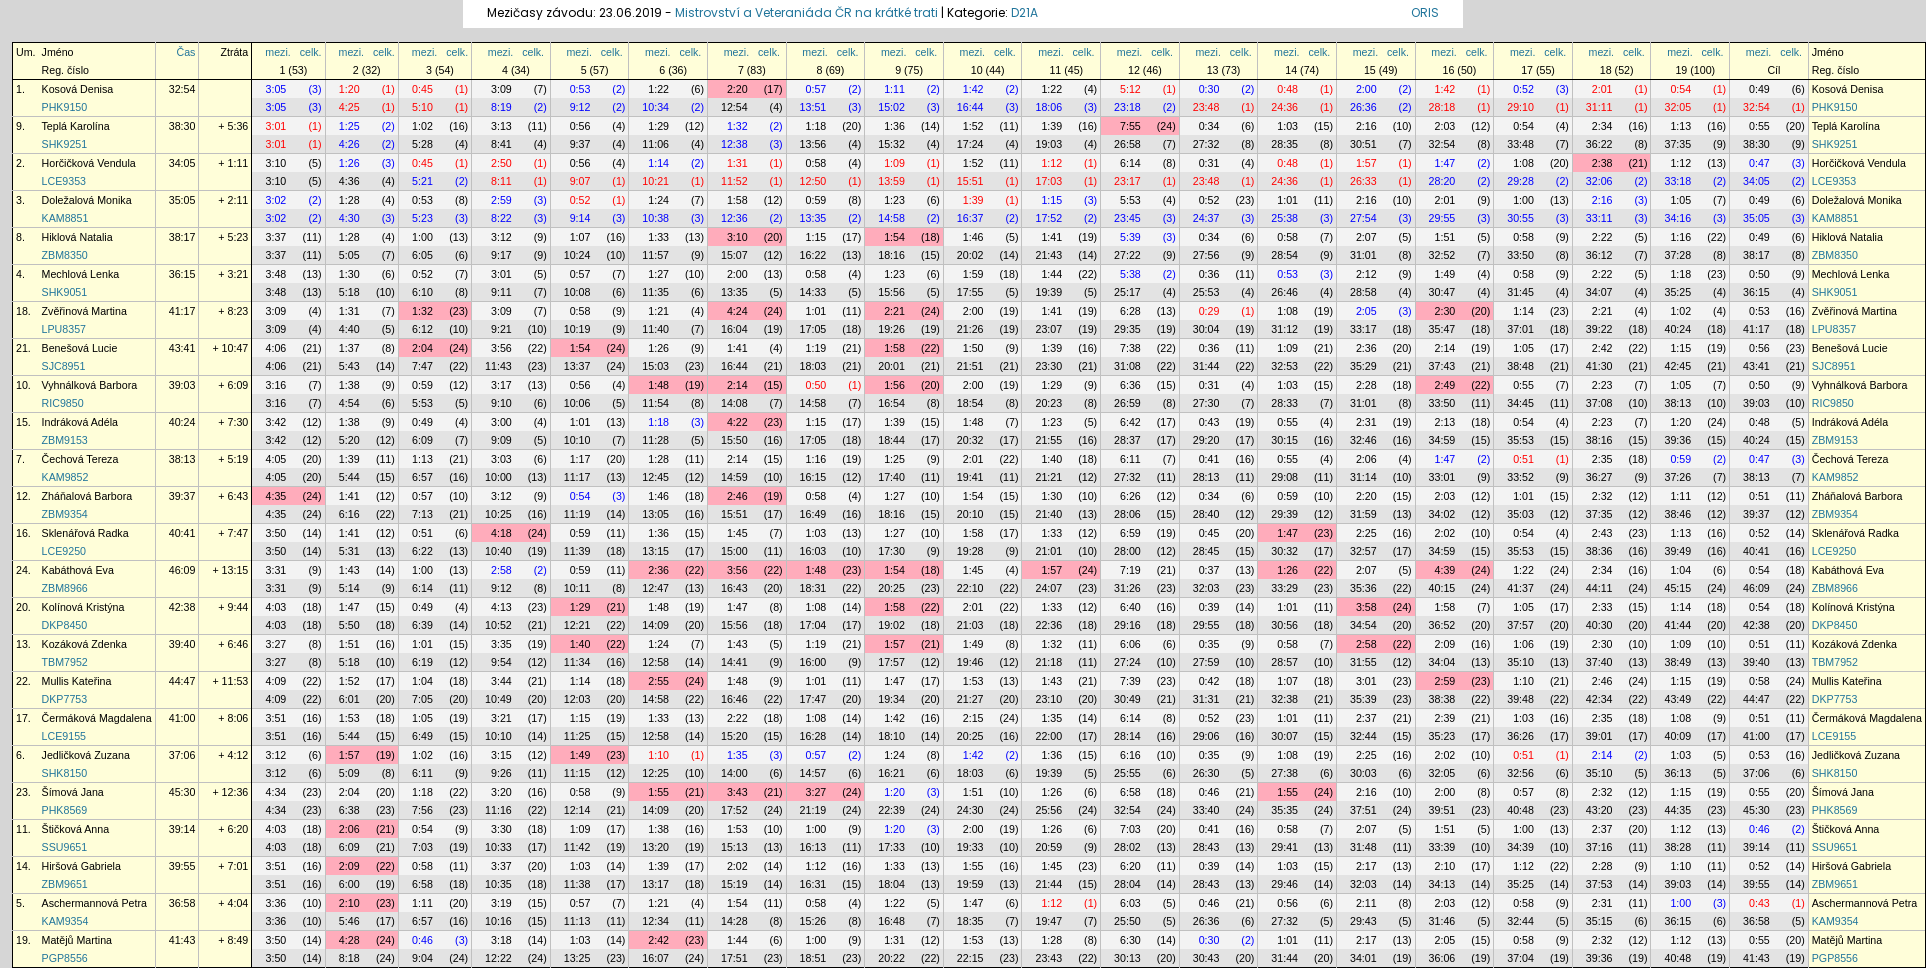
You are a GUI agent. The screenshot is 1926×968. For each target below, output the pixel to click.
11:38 (577, 884)
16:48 (891, 921)
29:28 (1520, 181)
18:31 (813, 588)
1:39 (1051, 126)
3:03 (501, 459)
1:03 (1287, 126)
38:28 (1677, 847)
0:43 (1209, 422)
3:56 (501, 348)
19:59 (970, 884)
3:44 (501, 681)
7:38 (1130, 348)
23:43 (1048, 958)
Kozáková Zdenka (84, 644)
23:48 (1206, 107)
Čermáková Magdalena (97, 718)
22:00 (1048, 736)
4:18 (501, 533)
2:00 (1366, 89)
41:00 (182, 718)
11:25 (577, 736)
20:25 (891, 588)
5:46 (349, 921)
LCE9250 (64, 551)
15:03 (655, 366)
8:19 (501, 107)
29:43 (1363, 921)
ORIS (1425, 12)
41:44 (1677, 625)
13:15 (655, 551)
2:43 (1602, 533)
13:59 (891, 181)
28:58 (1363, 292)
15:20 (734, 736)
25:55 (1127, 773)
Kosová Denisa (78, 89)
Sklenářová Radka (85, 533)
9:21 (501, 329)
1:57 (1366, 163)
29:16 (1127, 625)
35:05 (182, 200)
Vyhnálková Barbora (90, 385)
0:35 (1209, 644)
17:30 (891, 551)
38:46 (1677, 514)
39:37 (182, 496)
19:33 (970, 847)
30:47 (1442, 292)
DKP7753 (65, 699)
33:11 (1599, 218)
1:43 (349, 570)
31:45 (1520, 292)
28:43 (1206, 847)
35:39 (1363, 699)
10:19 (577, 329)
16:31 (813, 884)
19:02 (891, 625)
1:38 (349, 385)
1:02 (422, 126)
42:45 (1677, 366)
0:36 (1209, 274)
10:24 (577, 255)
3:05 (276, 89)
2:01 (1602, 89)
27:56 (1206, 255)
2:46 (737, 496)
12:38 (734, 144)
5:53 (1130, 200)
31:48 (1363, 847)
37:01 (1520, 329)
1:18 (816, 126)
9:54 (501, 662)
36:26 (1520, 736)
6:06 (1130, 644)
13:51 (813, 107)
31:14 (1363, 477)
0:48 (1287, 89)
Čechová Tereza (80, 459)
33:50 (1520, 255)
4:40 (349, 329)
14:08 (734, 403)
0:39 (1209, 607)
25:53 (1206, 292)
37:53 (1599, 884)
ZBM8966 (65, 588)
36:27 (1599, 477)
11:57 (655, 255)
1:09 (894, 163)
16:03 (813, 551)
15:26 (813, 921)
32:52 (1442, 255)
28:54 (1284, 255)
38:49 (1677, 662)
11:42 (577, 847)
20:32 (970, 440)
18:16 (891, 255)
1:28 (349, 200)
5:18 (349, 292)
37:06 (182, 755)
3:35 (501, 644)
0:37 (1209, 570)
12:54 (734, 107)
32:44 (1363, 736)
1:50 (973, 348)
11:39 (577, 551)
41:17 (182, 311)
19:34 (891, 699)
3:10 (276, 163)
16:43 (734, 588)
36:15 (182, 274)
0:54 (1680, 89)
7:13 (422, 514)
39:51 (1442, 810)
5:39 (1130, 237)
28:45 (1206, 551)
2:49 (1445, 385)
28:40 (1206, 514)
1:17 (580, 459)
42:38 (182, 607)
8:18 (349, 958)
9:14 (580, 218)
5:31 (349, 551)
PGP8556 (65, 958)
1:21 (658, 311)
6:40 (1130, 607)
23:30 (1048, 366)
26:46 (1284, 292)
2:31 (1366, 422)
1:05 (1680, 200)
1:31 (737, 163)
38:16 (1599, 440)
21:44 (1048, 884)
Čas (185, 52)
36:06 (1442, 958)
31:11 (1599, 107)
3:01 (276, 126)
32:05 (1677, 107)
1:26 (349, 163)
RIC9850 (63, 403)
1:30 (349, 274)
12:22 (498, 958)
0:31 (1209, 163)
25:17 (1127, 292)
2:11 (1366, 903)
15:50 (734, 440)
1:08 (1523, 163)
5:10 (422, 107)
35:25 (1677, 292)
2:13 (1445, 422)
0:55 (1759, 126)
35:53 (1520, 440)
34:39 (1520, 847)
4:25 (349, 107)
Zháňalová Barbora (87, 496)
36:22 (1599, 144)
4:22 (737, 422)
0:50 (1759, 274)
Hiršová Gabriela (81, 866)
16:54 (891, 403)
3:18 (501, 940)
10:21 (655, 181)
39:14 (182, 829)
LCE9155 (64, 736)
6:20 (1130, 866)
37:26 (1677, 477)
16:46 (734, 699)
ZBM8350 (65, 255)
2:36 (1366, 348)
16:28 (813, 736)
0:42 (1209, 681)
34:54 (1363, 625)
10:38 (655, 218)
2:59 (501, 200)
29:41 (1284, 847)
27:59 (1206, 662)
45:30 (182, 792)
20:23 (1048, 403)
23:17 (1127, 181)
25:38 (1284, 218)
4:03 (276, 607)
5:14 (349, 588)
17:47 (813, 699)
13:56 (813, 144)
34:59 (1442, 440)
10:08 (577, 292)
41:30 (1599, 366)
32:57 (1363, 551)
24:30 (970, 810)
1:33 (658, 237)
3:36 (276, 903)
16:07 (655, 958)
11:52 (734, 181)
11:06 (655, 144)
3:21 (501, 718)
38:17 (182, 237)
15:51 (970, 181)
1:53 (973, 681)
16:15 (813, 477)
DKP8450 (65, 625)
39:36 (1677, 440)
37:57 (1520, 625)
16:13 (813, 847)
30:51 (1363, 144)
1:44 (1051, 274)
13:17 (655, 884)
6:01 (349, 699)
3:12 (501, 237)
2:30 (1445, 311)
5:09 (349, 773)
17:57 (891, 662)
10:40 (498, 551)
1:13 (1680, 126)
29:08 (1284, 477)
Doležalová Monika (87, 200)
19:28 (970, 551)
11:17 (577, 477)
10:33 (498, 847)
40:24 (1677, 329)
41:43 (182, 940)
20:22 (891, 958)
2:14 (1445, 348)
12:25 (655, 773)
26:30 (1206, 773)
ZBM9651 (65, 884)
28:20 (1442, 181)
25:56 (1048, 810)
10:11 (577, 588)
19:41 (970, 477)
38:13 (1677, 403)
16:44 (970, 107)
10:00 (498, 477)
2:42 (1602, 348)
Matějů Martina (77, 940)
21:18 (1048, 662)
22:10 (970, 588)
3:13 (501, 126)
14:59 (734, 477)
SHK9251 (65, 144)
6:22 (422, 551)
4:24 (737, 311)
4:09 (276, 681)
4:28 (349, 940)
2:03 (1445, 126)
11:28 (655, 440)
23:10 (1048, 699)
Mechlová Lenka (81, 274)
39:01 (1599, 736)
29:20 (1206, 440)
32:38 (1284, 699)
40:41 (182, 533)
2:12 (1366, 274)
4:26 (349, 144)
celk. (311, 52)
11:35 (655, 292)
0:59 (816, 200)
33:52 (1520, 477)
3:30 (501, 829)
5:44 (349, 477)
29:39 (1284, 514)
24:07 (1048, 588)
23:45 (1127, 218)
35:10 (1520, 662)
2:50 (501, 163)
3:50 (276, 533)
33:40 (1206, 810)
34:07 (1599, 292)
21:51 (970, 366)
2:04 (422, 348)
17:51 (734, 958)
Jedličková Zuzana (86, 755)
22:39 (891, 810)
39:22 (1599, 329)
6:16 (349, 514)
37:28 (1677, 255)
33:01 (1442, 477)
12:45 (655, 477)
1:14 (658, 163)
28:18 (1442, 107)
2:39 (1445, 718)
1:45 (737, 533)
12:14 (577, 810)
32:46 (1363, 440)
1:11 (894, 89)
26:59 (1127, 403)
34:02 (1442, 514)
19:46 (970, 662)
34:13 (1442, 884)
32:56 (1520, 773)
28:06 (1127, 514)
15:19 (734, 884)
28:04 (1127, 884)
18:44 (891, 440)
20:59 (1048, 847)
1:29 (658, 126)
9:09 (501, 440)
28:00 (1127, 551)
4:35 (276, 496)
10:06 (577, 403)
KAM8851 (65, 218)
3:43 (737, 792)
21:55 (1048, 440)
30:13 (1127, 958)
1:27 (658, 274)
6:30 (1130, 940)
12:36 (734, 218)
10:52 (498, 625)
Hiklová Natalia (77, 237)
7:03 (1130, 829)
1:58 (737, 200)
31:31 (1206, 699)
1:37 (349, 348)
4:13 (501, 607)
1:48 (658, 385)
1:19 (816, 348)
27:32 (1206, 144)
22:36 (1048, 625)
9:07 (580, 181)
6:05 (422, 255)
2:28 (1366, 385)
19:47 (1048, 921)
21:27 (970, 699)
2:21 (894, 311)
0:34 (1209, 126)
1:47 (1445, 163)
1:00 (1523, 200)
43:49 (1677, 699)
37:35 (1677, 144)
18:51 (813, 958)
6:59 (1130, 533)
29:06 (1206, 736)
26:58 (1127, 144)
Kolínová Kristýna (83, 607)
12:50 (813, 181)
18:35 (970, 921)
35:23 (1442, 736)
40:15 (1442, 588)
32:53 (1284, 366)
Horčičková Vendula (89, 163)
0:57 (816, 89)
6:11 (1130, 459)
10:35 (498, 884)
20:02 (970, 255)
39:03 (182, 385)
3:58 (1366, 607)
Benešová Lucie (80, 348)
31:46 (1442, 921)
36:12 (1599, 255)
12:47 (655, 588)
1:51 (1445, 237)
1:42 (973, 89)
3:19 (501, 903)
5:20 (349, 440)
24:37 (1206, 218)
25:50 (1127, 921)
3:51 (276, 718)
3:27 (276, 644)
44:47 (182, 681)
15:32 (891, 144)
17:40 (891, 477)
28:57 (1284, 662)
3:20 (501, 792)
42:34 (1599, 699)
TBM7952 (65, 662)
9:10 (501, 403)
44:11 (1599, 588)
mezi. (277, 52)
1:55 (658, 792)
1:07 (580, 237)
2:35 (1602, 459)
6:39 (422, 625)
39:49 (1677, 551)
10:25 (498, 514)
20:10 (970, 514)
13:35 (813, 218)
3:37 (276, 237)
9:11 (501, 292)
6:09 (422, 440)
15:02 (891, 107)
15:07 (734, 255)
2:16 (1366, 126)
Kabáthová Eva (78, 570)
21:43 (1048, 255)
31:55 (1363, 662)
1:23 (894, 200)
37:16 (1599, 847)
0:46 (1209, 792)
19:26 (891, 329)
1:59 (973, 274)
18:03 (813, 366)
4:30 (349, 218)
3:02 (276, 200)
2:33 (1602, 607)
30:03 (1363, 773)
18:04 (891, 884)
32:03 (1206, 588)
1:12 (1051, 163)
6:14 (1130, 163)
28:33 (1284, 403)
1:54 (894, 237)
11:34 (577, 662)
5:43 (349, 366)
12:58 (655, 662)
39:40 (182, 644)
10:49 (498, 699)
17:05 (813, 329)
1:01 (1287, 200)
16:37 (970, 218)
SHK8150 (65, 773)
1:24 (658, 200)
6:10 (422, 292)
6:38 (349, 810)
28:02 (1127, 847)
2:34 (1602, 126)
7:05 (422, 699)
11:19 (577, 514)
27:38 (1284, 773)
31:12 (1284, 329)
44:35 (1677, 810)
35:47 (1442, 329)
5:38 (1130, 274)
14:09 (655, 625)
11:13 (577, 921)
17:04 (813, 625)
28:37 (1127, 440)
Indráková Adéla (80, 422)
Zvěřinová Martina (84, 311)
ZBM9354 (65, 514)
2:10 (1445, 866)
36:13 (1677, 773)
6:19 (422, 662)
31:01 (1363, 255)
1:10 (1523, 681)
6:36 (1130, 385)
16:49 (813, 514)
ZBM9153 (65, 440)
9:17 (501, 255)
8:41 (501, 144)
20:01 (891, 366)
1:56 (894, 385)
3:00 (501, 422)
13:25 (577, 958)
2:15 (973, 718)
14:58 (891, 218)
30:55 (1520, 218)
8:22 (501, 218)
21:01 (1048, 551)
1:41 (1051, 237)
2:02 (1445, 533)
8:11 (501, 181)
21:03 (970, 625)
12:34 (655, 921)
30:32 (1284, 551)
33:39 (1442, 847)
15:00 (734, 551)
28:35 (1284, 144)
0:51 (1523, 459)
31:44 (1206, 366)
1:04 (1680, 570)
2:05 (1366, 311)
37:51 (1363, 810)
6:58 (1130, 792)
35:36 (1363, 588)
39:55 (182, 866)
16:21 (891, 773)
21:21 (1048, 477)
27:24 (1127, 662)
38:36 (1599, 551)
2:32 (1602, 496)
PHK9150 (65, 107)
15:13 (734, 847)
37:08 (1599, 403)
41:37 (1520, 588)
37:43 (1442, 366)
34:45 (1520, 403)
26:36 (1363, 107)
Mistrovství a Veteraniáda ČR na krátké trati (808, 12)
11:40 (655, 329)
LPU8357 (64, 329)
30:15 (1284, 440)
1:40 (1051, 459)
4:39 (1445, 570)
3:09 (501, 89)
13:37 (577, 366)
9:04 (422, 958)
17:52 (1048, 218)
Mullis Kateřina (77, 681)
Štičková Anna (76, 829)
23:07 (1048, 329)
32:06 (1599, 181)
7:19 (1130, 570)
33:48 (1520, 144)
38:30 (182, 126)
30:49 (1127, 699)
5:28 (422, 144)
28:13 (1206, 477)
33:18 (1677, 181)
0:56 (580, 126)
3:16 (276, 385)
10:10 (577, 440)
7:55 (1130, 126)
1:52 (973, 126)
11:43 (498, 366)
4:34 (276, 792)
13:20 (655, 847)
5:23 (422, 218)
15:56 (891, 292)
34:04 (1442, 662)
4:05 (276, 459)
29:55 (1442, 218)
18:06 (1048, 107)
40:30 (1599, 625)
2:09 (1445, 644)
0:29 (1209, 311)
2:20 (737, 89)
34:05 (182, 163)
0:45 (422, 89)
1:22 (658, 89)
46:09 (182, 570)
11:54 (655, 403)
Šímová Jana (73, 792)
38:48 (1520, 366)
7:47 (422, 366)
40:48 (1520, 810)
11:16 (498, 810)
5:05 (349, 255)
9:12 (580, 107)
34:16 (1677, 218)
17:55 (970, 292)
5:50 (349, 625)
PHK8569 (65, 810)
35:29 (1363, 366)
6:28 (1130, 311)
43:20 (1599, 810)
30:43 (1206, 958)
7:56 (422, 810)
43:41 (182, 348)
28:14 (1127, 736)
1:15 (1051, 200)
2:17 (1366, 866)
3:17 (501, 385)
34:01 (1363, 958)
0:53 (580, 89)
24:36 (1284, 107)
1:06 (1523, 644)
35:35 (1284, 810)
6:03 (1130, 903)
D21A (1024, 12)
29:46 (1284, 884)
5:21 (422, 181)
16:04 (734, 329)
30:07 (1284, 736)
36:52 (1442, 625)
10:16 (498, 921)
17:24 (970, 144)
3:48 (276, 274)
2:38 (1602, 163)
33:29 (1284, 588)
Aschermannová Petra (94, 903)
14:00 (734, 773)
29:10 (1520, 107)
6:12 (422, 329)
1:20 (349, 89)
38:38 (1442, 699)
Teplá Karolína (76, 126)
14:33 (813, 292)
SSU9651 (65, 847)
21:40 (1048, 514)
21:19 (813, 810)
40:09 (1677, 736)
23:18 (1127, 107)
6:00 (349, 884)
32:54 (182, 89)
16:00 (813, 662)
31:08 (1127, 366)
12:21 (577, 625)
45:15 (1677, 588)
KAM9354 (65, 921)
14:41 (734, 662)
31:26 (1127, 588)
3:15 (501, 755)
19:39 (1048, 292)
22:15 (970, 958)
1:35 (1051, 718)
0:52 (1523, 89)
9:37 (580, 144)
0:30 (1209, 89)
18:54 (970, 403)
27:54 (1363, 218)
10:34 (655, 107)
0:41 (1209, 459)
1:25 (349, 126)
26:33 (1363, 181)
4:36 (349, 181)
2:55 (658, 681)
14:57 (813, 773)
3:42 (276, 422)
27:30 (1206, 403)
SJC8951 (64, 366)
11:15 (577, 773)
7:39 (1130, 681)
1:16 (1680, 237)
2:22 (1602, 237)
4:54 (349, 403)
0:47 (1759, 163)
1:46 (973, 237)
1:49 (1445, 274)
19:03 (1048, 144)
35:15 (1599, 921)
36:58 (182, 903)
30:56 (1284, 625)
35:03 (1520, 514)
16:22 (813, 255)
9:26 (501, 773)
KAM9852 (65, 477)
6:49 (422, 736)
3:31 (276, 570)
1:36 (894, 126)
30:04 (1206, 329)
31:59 (1363, 514)
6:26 (1130, 496)
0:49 (1759, 89)
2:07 (1366, 237)
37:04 (1520, 958)
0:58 (816, 163)
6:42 (1130, 422)
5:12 (1130, 89)
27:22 (1127, 255)
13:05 (655, 514)
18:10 (891, 736)
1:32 (737, 126)
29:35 (1127, 329)
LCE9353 (64, 181)
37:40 (1599, 662)
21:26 (970, 329)
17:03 (1048, 181)
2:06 (1366, 459)
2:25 (1366, 533)
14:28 (734, 921)
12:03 (577, 699)
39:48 (1520, 699)
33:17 (1363, 329)
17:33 (891, 847)
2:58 (501, 570)
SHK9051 (65, 292)
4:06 (276, 348)
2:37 (1366, 718)
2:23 (1602, 385)
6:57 (422, 477)
